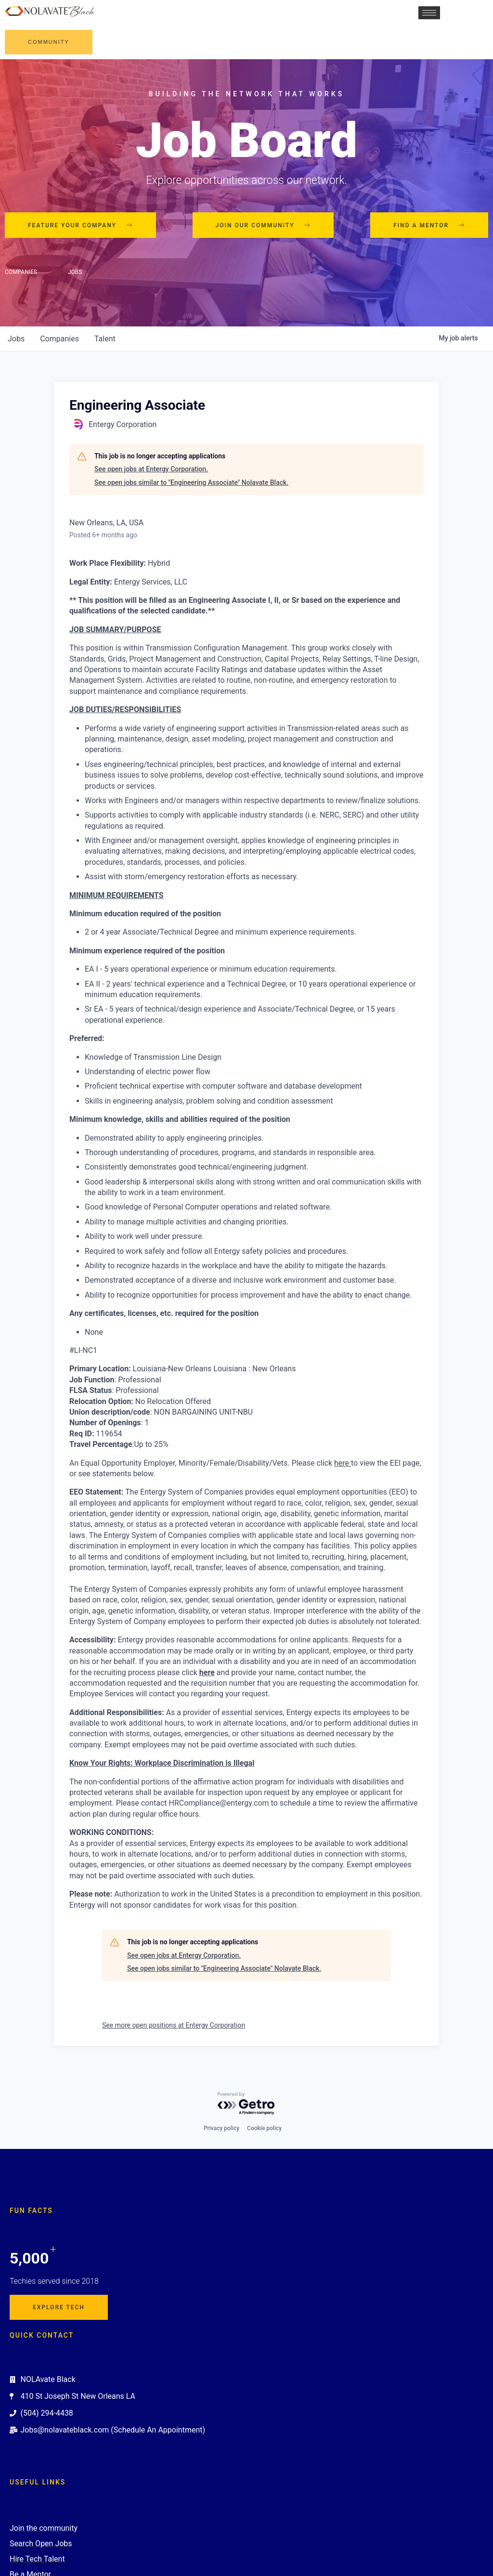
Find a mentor (429, 225)
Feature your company (80, 225)
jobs (16, 338)
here (207, 1672)
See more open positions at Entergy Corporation (173, 2025)
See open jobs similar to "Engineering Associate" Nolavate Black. (191, 482)
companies (59, 338)
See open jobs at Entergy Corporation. (151, 469)
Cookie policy (264, 2128)
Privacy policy (221, 2128)
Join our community (263, 225)
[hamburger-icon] (428, 12)
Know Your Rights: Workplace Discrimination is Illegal (161, 1763)
